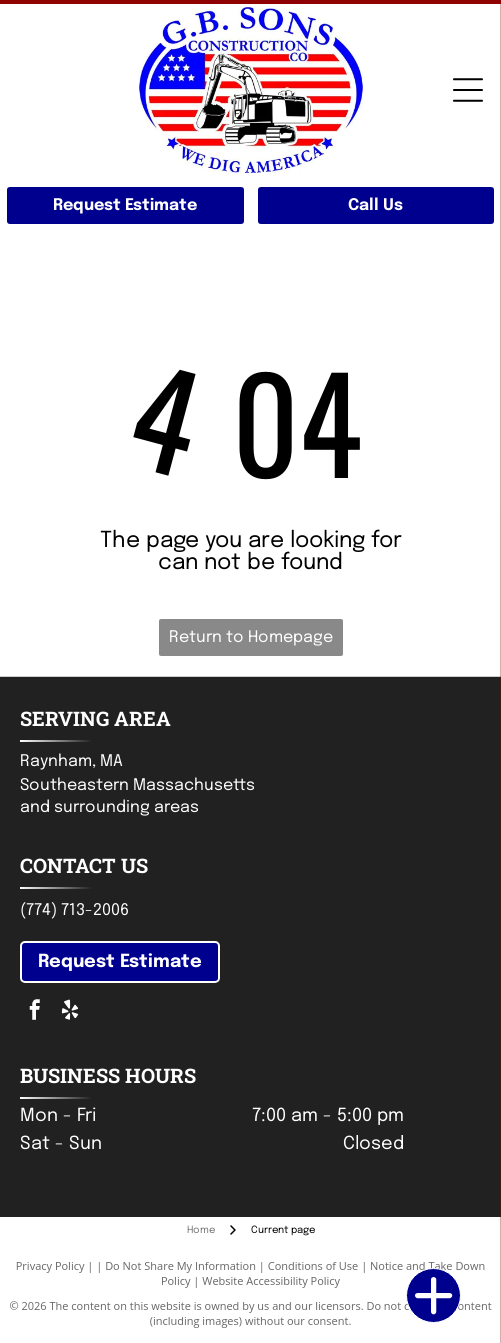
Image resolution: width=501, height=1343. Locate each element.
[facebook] (35, 1012)
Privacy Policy (50, 1265)
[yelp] (70, 1012)
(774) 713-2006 (74, 910)
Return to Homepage (251, 637)
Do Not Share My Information (180, 1265)
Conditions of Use (313, 1265)
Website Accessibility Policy (271, 1280)
